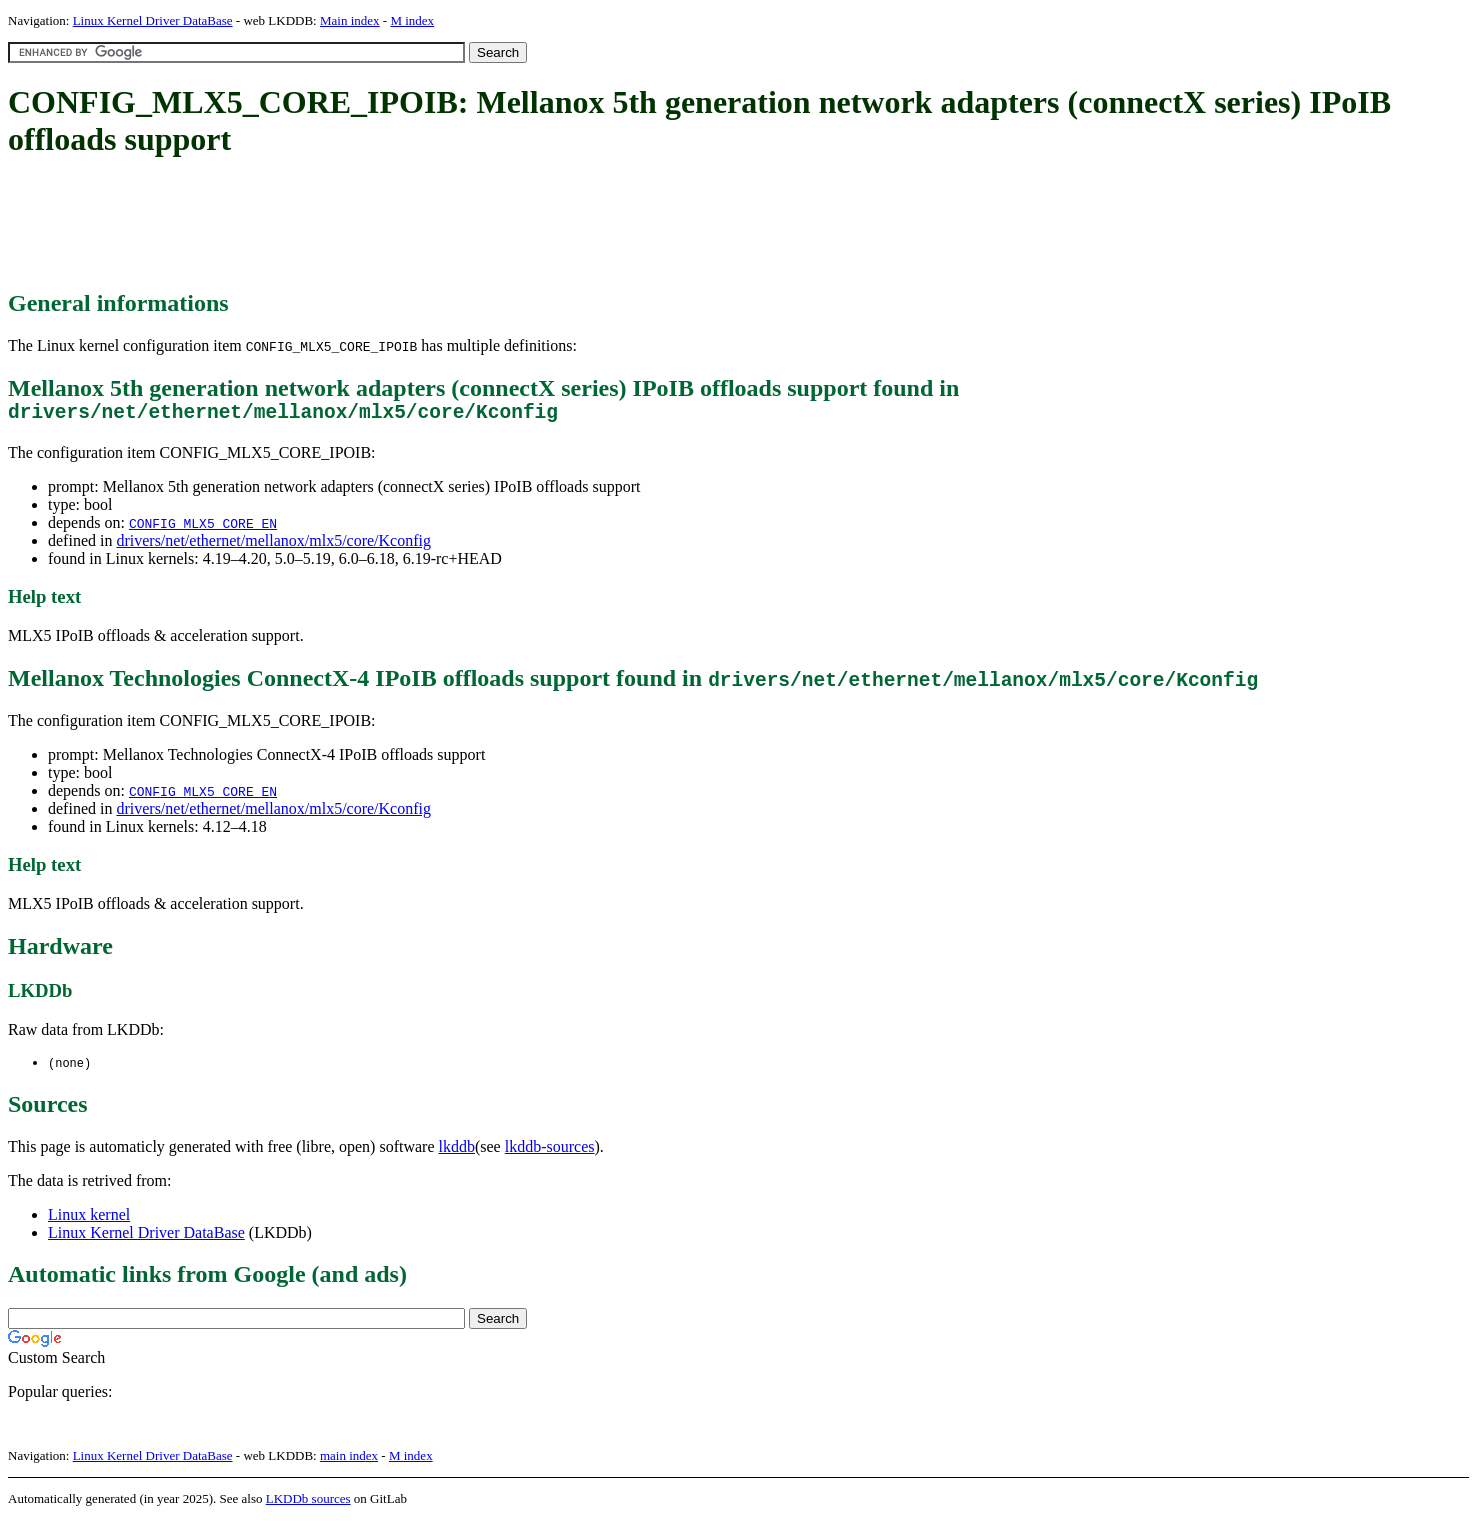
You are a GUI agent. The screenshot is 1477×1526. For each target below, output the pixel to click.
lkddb (457, 1152)
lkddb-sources (550, 1152)
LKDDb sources (308, 1504)
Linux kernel (89, 1220)
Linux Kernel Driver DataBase (153, 20)
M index (412, 20)
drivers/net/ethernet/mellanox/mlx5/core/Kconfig (273, 545)
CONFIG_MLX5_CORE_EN (203, 528)
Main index (350, 20)
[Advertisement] (372, 225)
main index (349, 1461)
